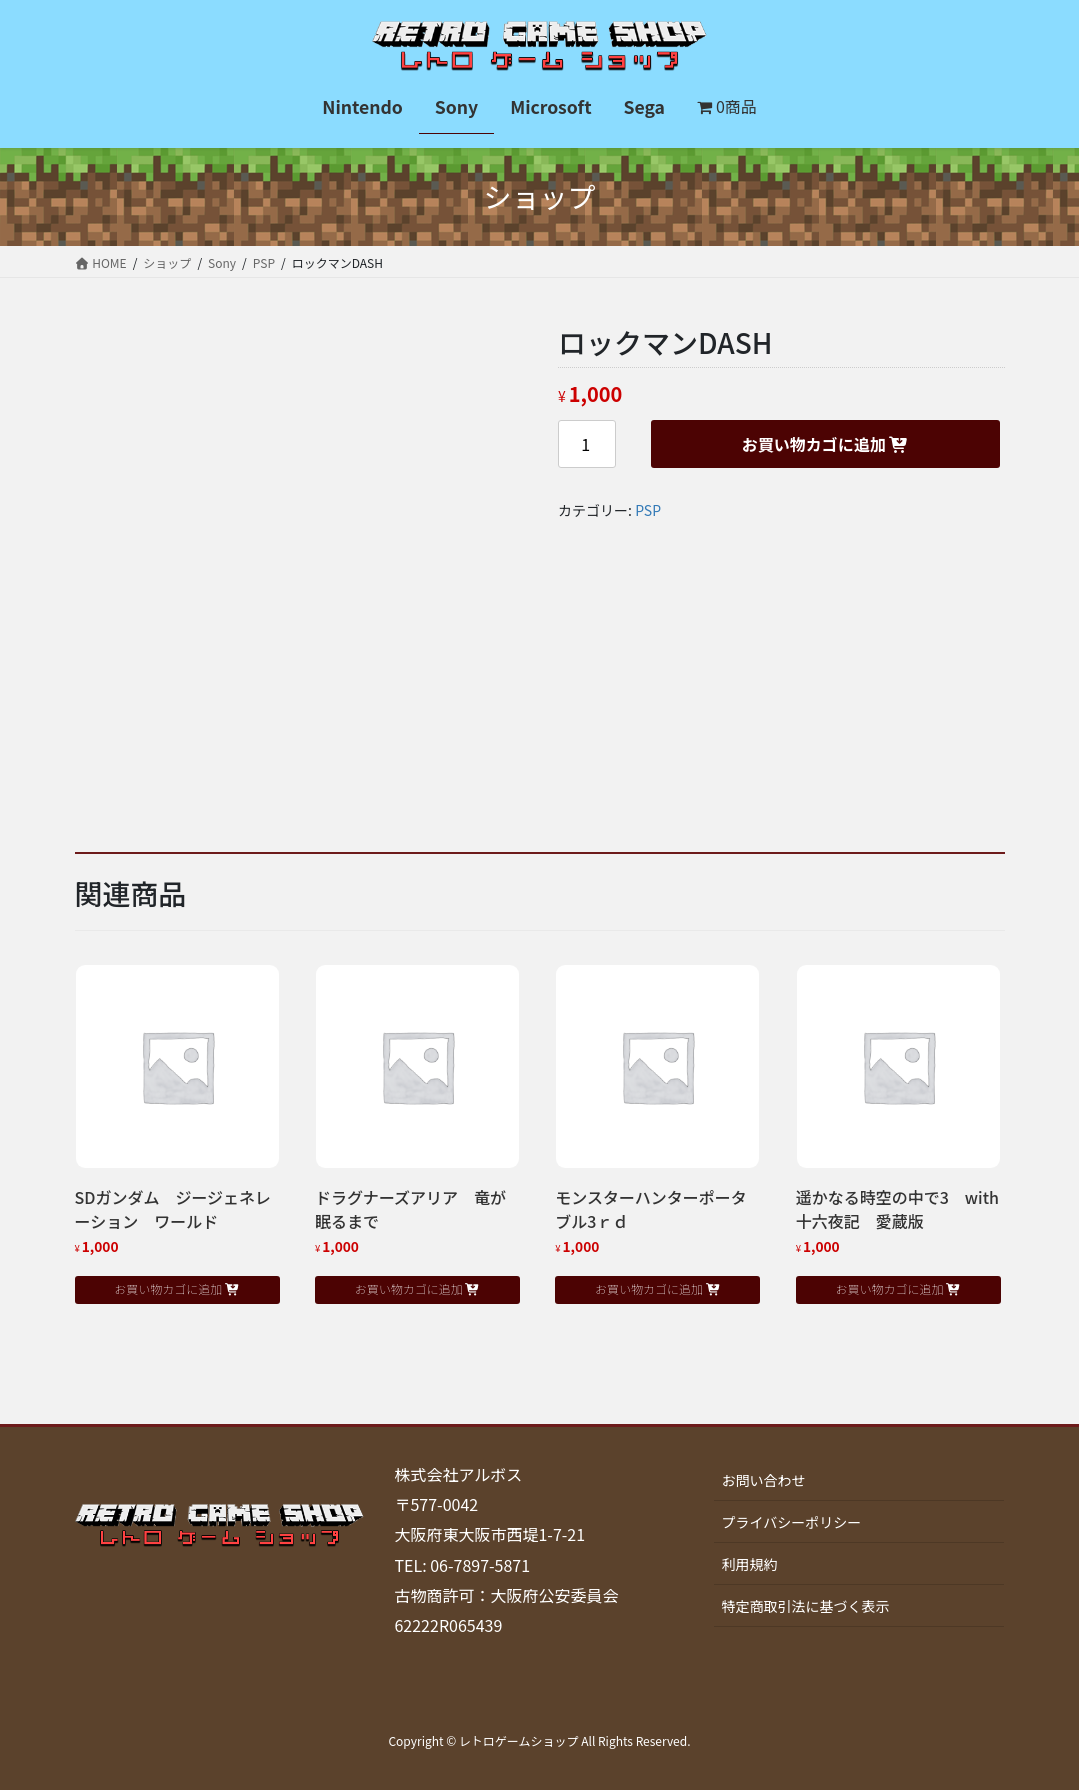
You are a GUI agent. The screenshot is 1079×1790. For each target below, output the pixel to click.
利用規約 (749, 1564)
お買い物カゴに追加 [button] (168, 1288)
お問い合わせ (763, 1480)
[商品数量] (587, 444)
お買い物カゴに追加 (814, 444)
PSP (648, 510)
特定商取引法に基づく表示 (805, 1606)
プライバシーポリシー (791, 1522)
